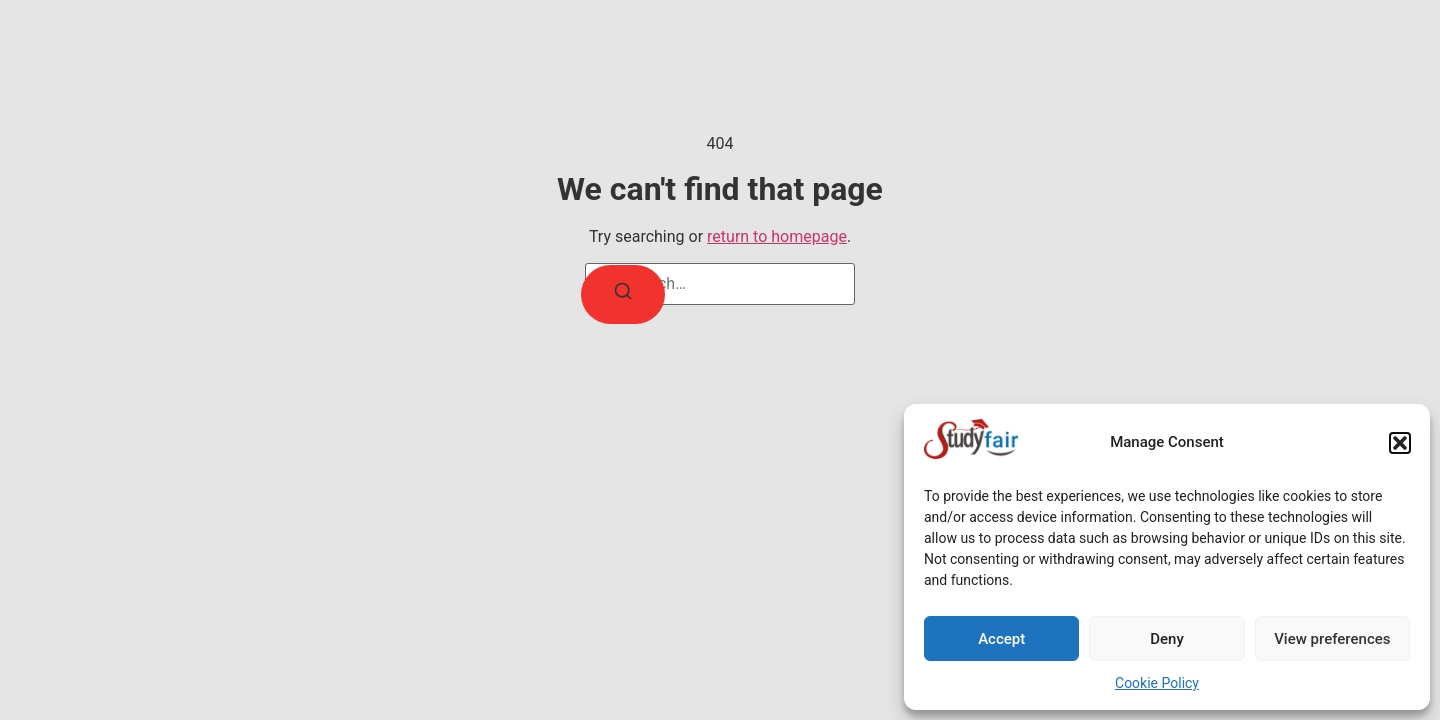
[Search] (623, 294)
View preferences (1332, 639)
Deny (1167, 639)
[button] (1400, 443)
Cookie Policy (1157, 683)
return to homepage (777, 236)
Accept (1001, 639)
